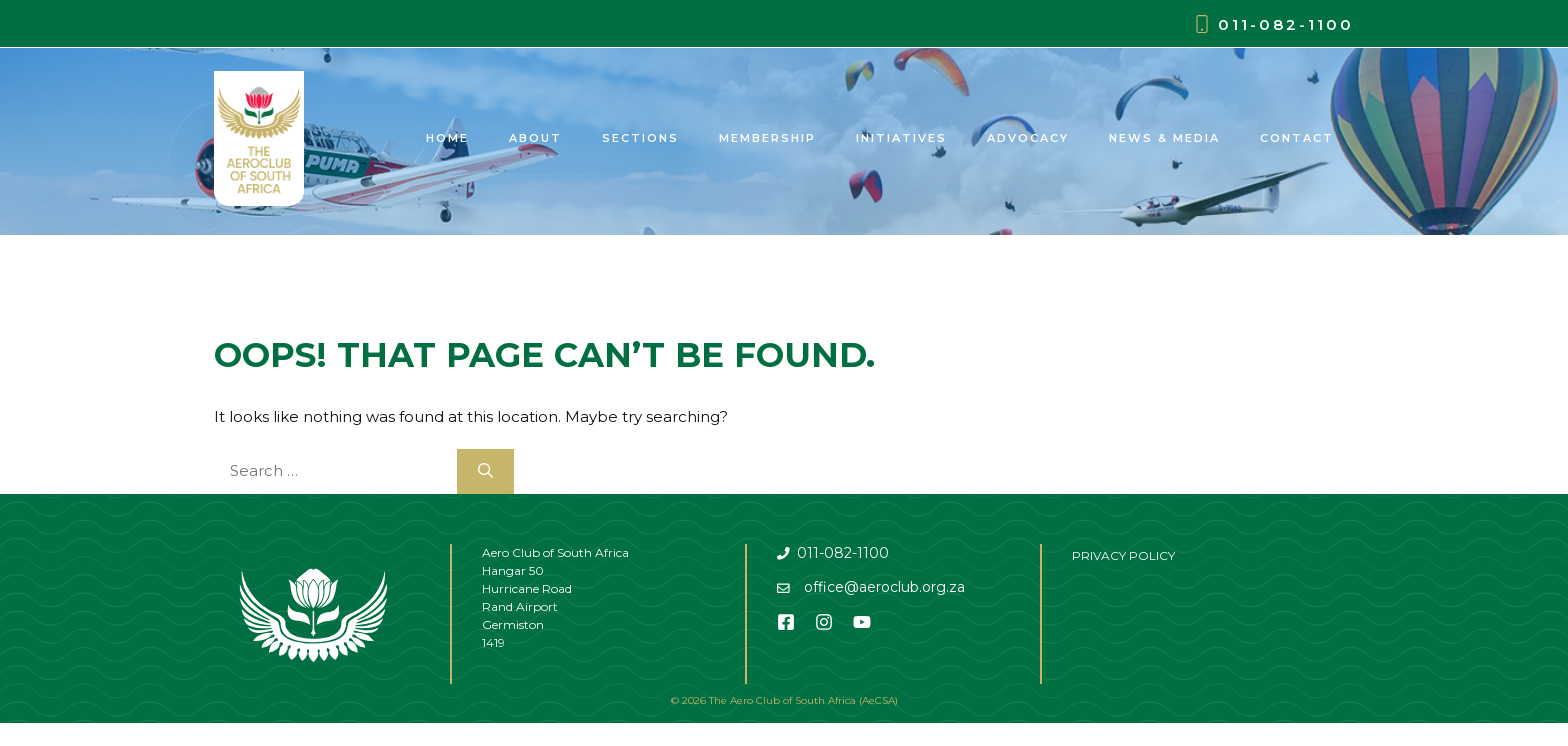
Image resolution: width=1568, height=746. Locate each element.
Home (447, 138)
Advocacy (1028, 138)
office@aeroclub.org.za (884, 587)
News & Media (1164, 138)
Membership (767, 138)
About (535, 138)
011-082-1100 (1286, 24)
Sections (640, 138)
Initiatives (901, 138)
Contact (1297, 138)
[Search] (485, 471)
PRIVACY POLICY (1123, 555)
